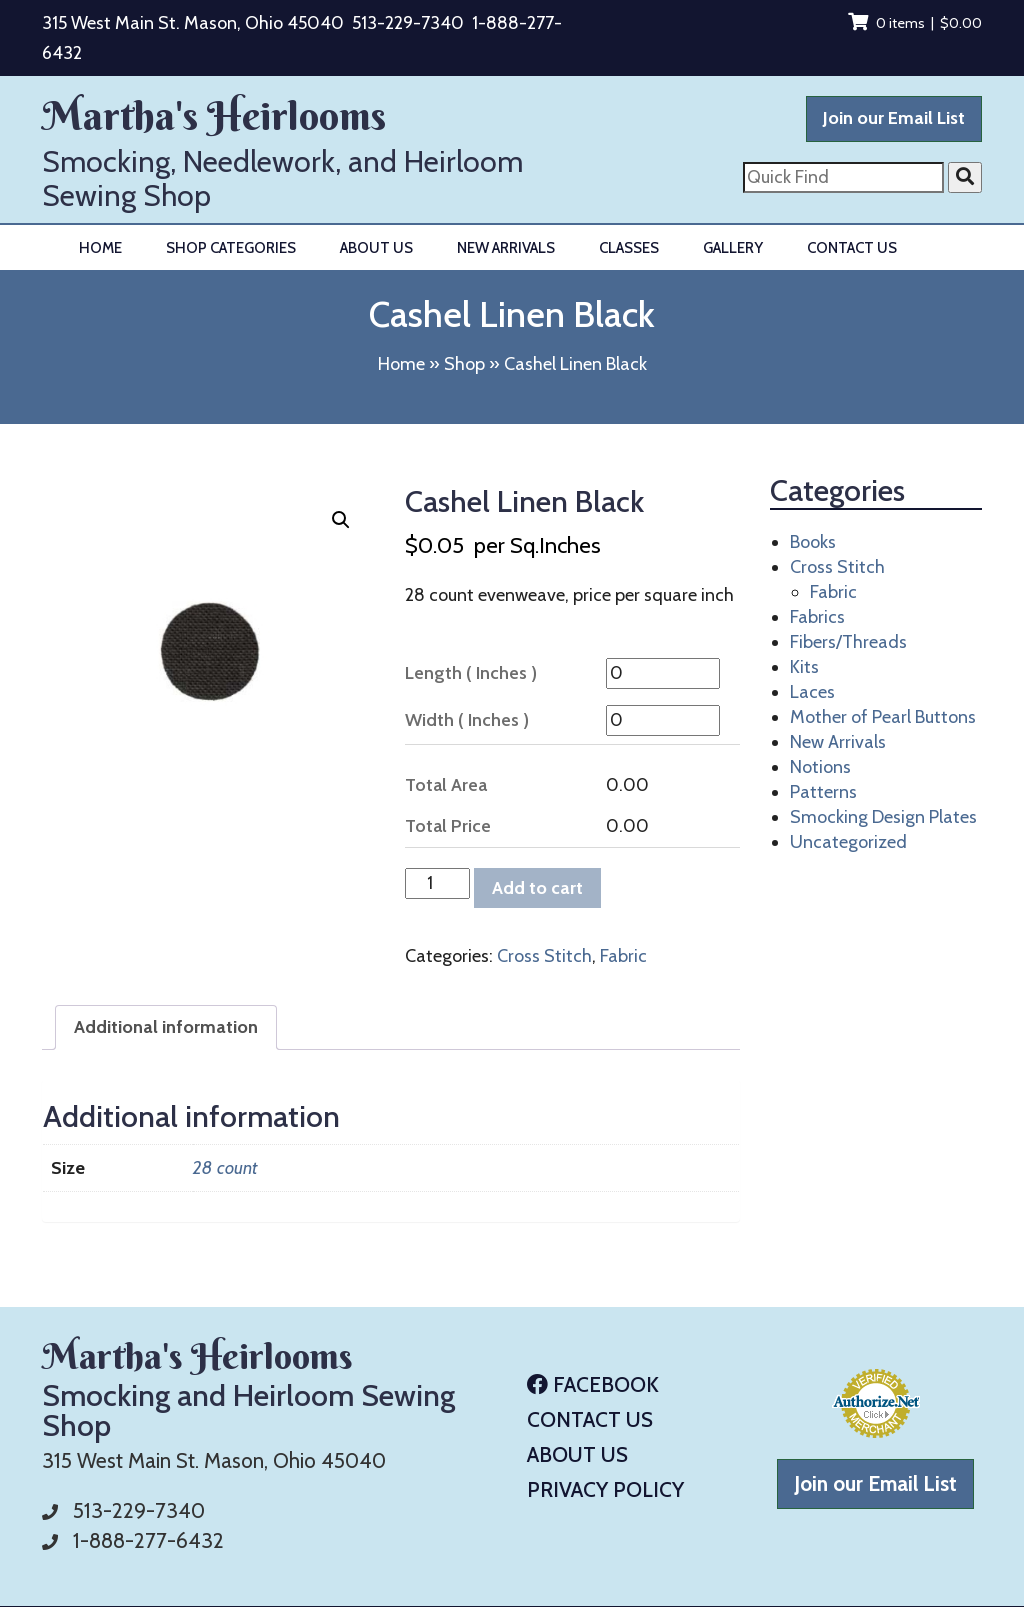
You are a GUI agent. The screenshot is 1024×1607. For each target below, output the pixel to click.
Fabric (623, 956)
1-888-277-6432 (148, 1540)
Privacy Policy (605, 1489)
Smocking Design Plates (883, 817)
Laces (812, 692)
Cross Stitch (544, 956)
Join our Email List (894, 118)
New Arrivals (506, 248)
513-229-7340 (408, 23)
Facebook (593, 1384)
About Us (376, 248)
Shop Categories (231, 248)
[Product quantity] (437, 883)
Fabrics (817, 617)
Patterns (823, 792)
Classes (629, 248)
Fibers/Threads (848, 642)
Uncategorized (848, 842)
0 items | (915, 23)
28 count (225, 1168)
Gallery (733, 248)
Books (813, 542)
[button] (341, 520)
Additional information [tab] (166, 1027)
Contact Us (852, 248)
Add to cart (537, 888)
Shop (464, 364)
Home (100, 248)
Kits (804, 667)
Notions (820, 767)
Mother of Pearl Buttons (883, 717)
